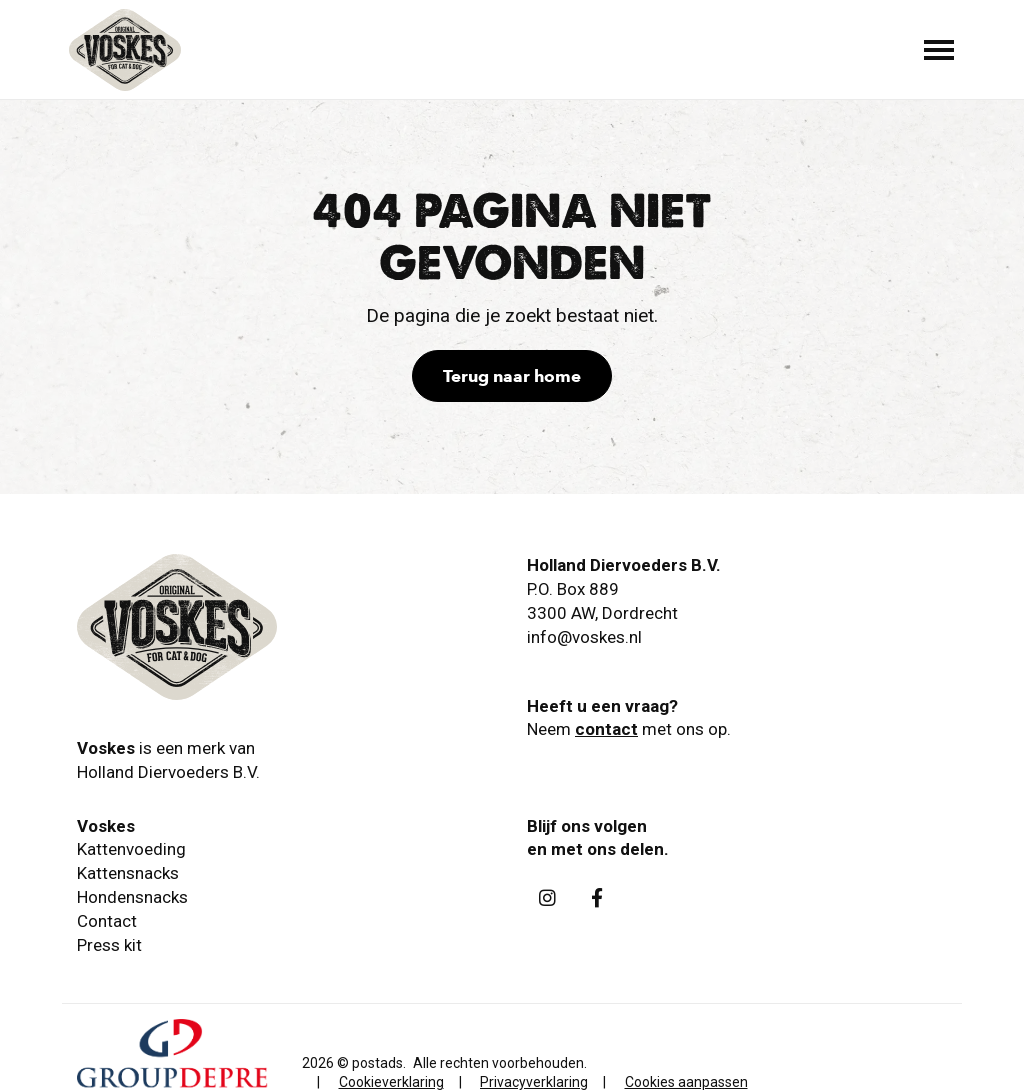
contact (606, 729)
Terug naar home (512, 376)
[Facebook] (597, 897)
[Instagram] (547, 897)
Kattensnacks (128, 873)
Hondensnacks (132, 897)
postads (377, 1063)
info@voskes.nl (584, 637)
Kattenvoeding (131, 849)
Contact (107, 921)
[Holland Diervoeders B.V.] (125, 50)
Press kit (109, 945)
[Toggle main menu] (939, 50)
